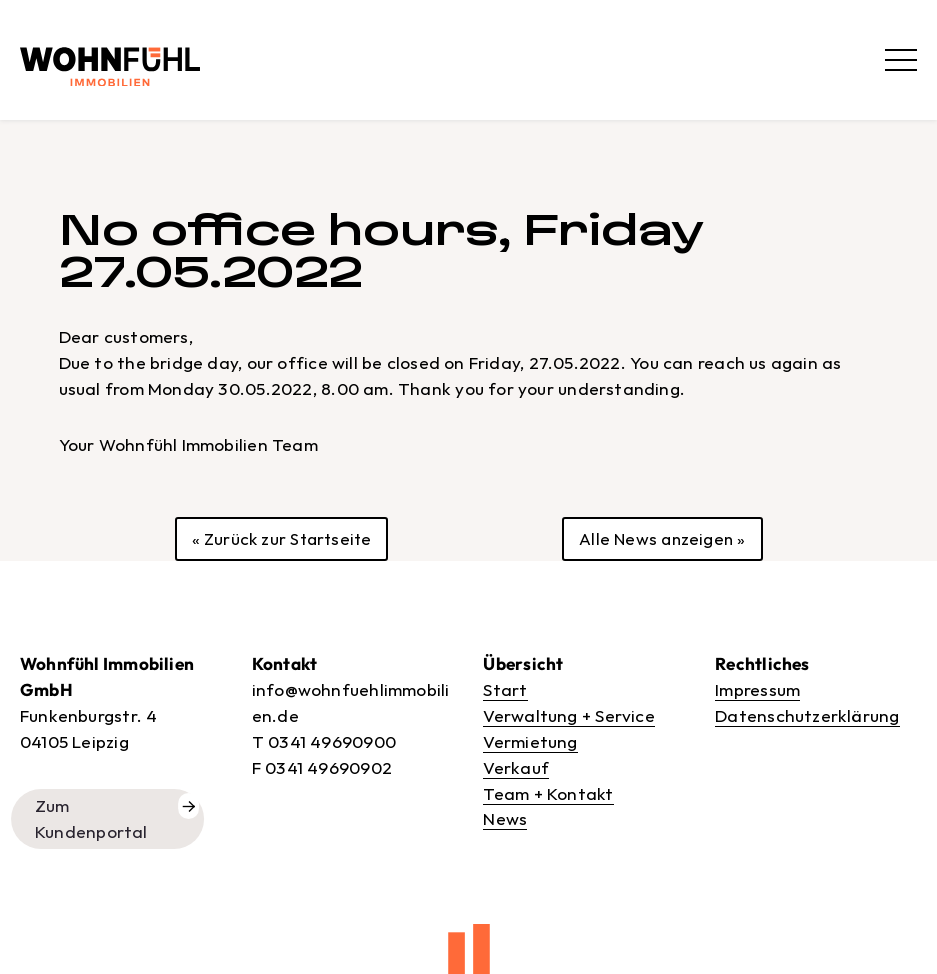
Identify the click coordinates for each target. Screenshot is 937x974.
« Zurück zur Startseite (282, 538)
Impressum (757, 689)
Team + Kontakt (548, 793)
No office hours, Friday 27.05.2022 (380, 251)
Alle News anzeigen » (662, 538)
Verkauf (516, 767)
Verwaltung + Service (568, 715)
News (505, 818)
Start (505, 689)
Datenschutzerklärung (807, 715)
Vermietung (530, 741)
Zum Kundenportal (91, 818)
